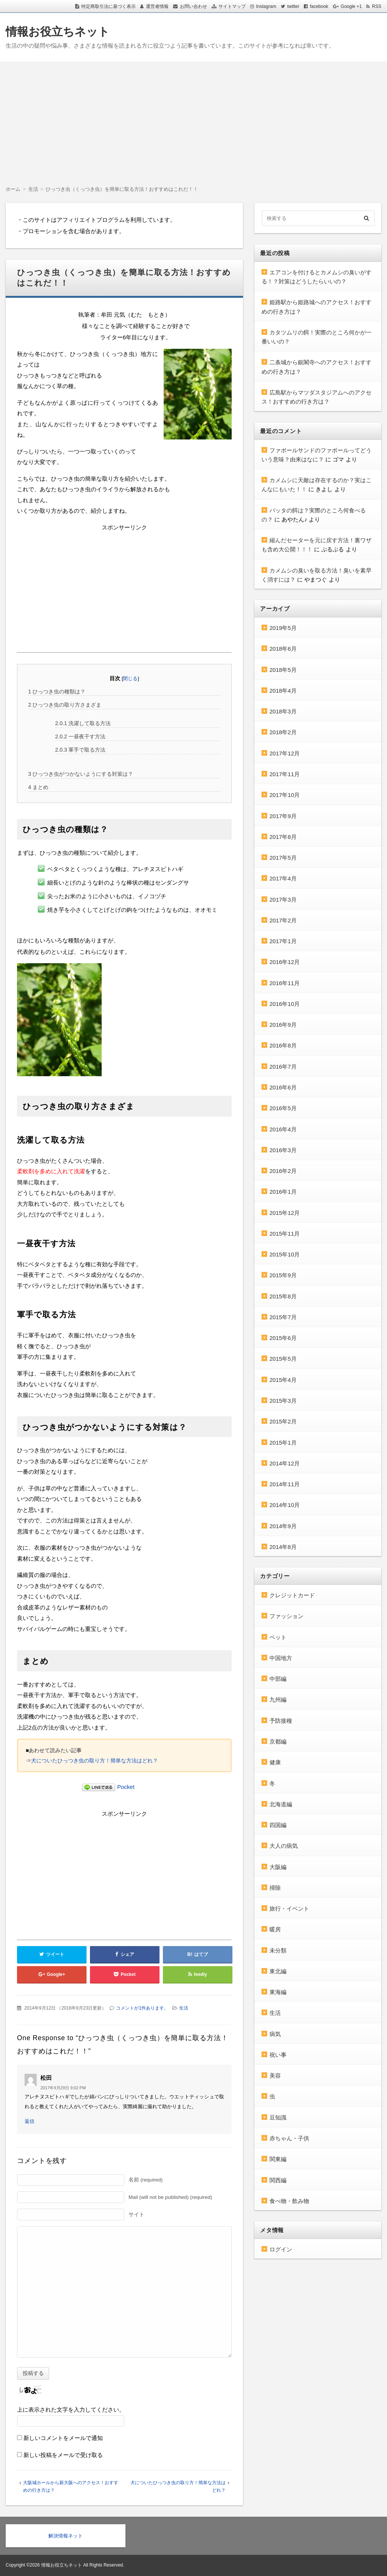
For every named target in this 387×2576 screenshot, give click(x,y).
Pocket (126, 1787)
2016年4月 (283, 1129)
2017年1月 (283, 941)
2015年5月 (283, 1358)
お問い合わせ (193, 6)
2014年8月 (283, 1547)
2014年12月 (284, 1463)
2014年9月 (283, 1526)
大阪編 (277, 1867)
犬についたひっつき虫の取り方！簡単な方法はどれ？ (94, 1761)
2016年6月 (283, 1087)
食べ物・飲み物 (289, 2201)
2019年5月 (283, 628)
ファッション (286, 1616)
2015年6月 (283, 1338)
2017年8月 (283, 837)
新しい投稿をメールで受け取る (63, 2455)
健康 (275, 1762)
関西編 (277, 2180)
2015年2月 (283, 1421)
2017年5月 (283, 857)
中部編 (277, 1679)
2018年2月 (283, 732)
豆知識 (277, 2117)
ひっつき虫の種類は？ (57, 691)
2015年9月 (283, 1275)
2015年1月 (283, 1442)
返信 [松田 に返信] (29, 2121)
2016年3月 (283, 1150)
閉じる (130, 678)
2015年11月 (284, 1233)
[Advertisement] (193, 118)
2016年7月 (283, 1066)
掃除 (275, 1887)
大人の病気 (283, 1846)
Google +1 (351, 6)
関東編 (277, 2159)
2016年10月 (284, 1004)
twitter (293, 6)
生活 (183, 2008)
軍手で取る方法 (80, 750)
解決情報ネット (65, 2536)
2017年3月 (283, 899)
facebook (319, 6)
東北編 (277, 1971)
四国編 (277, 1825)
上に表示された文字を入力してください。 (71, 2409)
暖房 (275, 1929)
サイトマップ (232, 6)
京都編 (277, 1741)
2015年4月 (283, 1380)
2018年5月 (283, 670)
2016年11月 (284, 983)
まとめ (38, 787)
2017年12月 (284, 753)
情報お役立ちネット (58, 31)
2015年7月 (283, 1317)
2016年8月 (283, 1045)
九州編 (277, 1699)
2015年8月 (283, 1296)
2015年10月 (284, 1254)
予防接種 (280, 1720)
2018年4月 (283, 690)
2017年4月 (283, 878)
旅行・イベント (289, 1908)
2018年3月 (283, 711)
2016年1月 (283, 1191)
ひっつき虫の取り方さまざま (65, 705)
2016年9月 (283, 1024)
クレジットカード (292, 1595)
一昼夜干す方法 (80, 736)
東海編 (277, 1992)
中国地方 (280, 1658)
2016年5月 (283, 1108)
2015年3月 (283, 1400)
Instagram (266, 6)
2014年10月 (284, 1505)
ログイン (280, 2249)
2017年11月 (284, 774)
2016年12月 (284, 962)
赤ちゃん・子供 (289, 2138)
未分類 (277, 1950)
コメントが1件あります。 (142, 2008)
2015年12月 (284, 1213)
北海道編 (280, 1804)
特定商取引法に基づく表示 (108, 6)
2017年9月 (283, 816)
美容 (275, 2075)
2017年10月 (284, 795)
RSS (376, 6)
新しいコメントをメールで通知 (63, 2438)
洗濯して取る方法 (83, 723)
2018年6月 (283, 648)
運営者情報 (157, 6)
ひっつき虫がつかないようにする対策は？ (80, 774)
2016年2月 (283, 1171)
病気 (275, 2034)
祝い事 (277, 2055)
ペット (277, 1637)
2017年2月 (283, 920)
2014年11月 (284, 1484)
